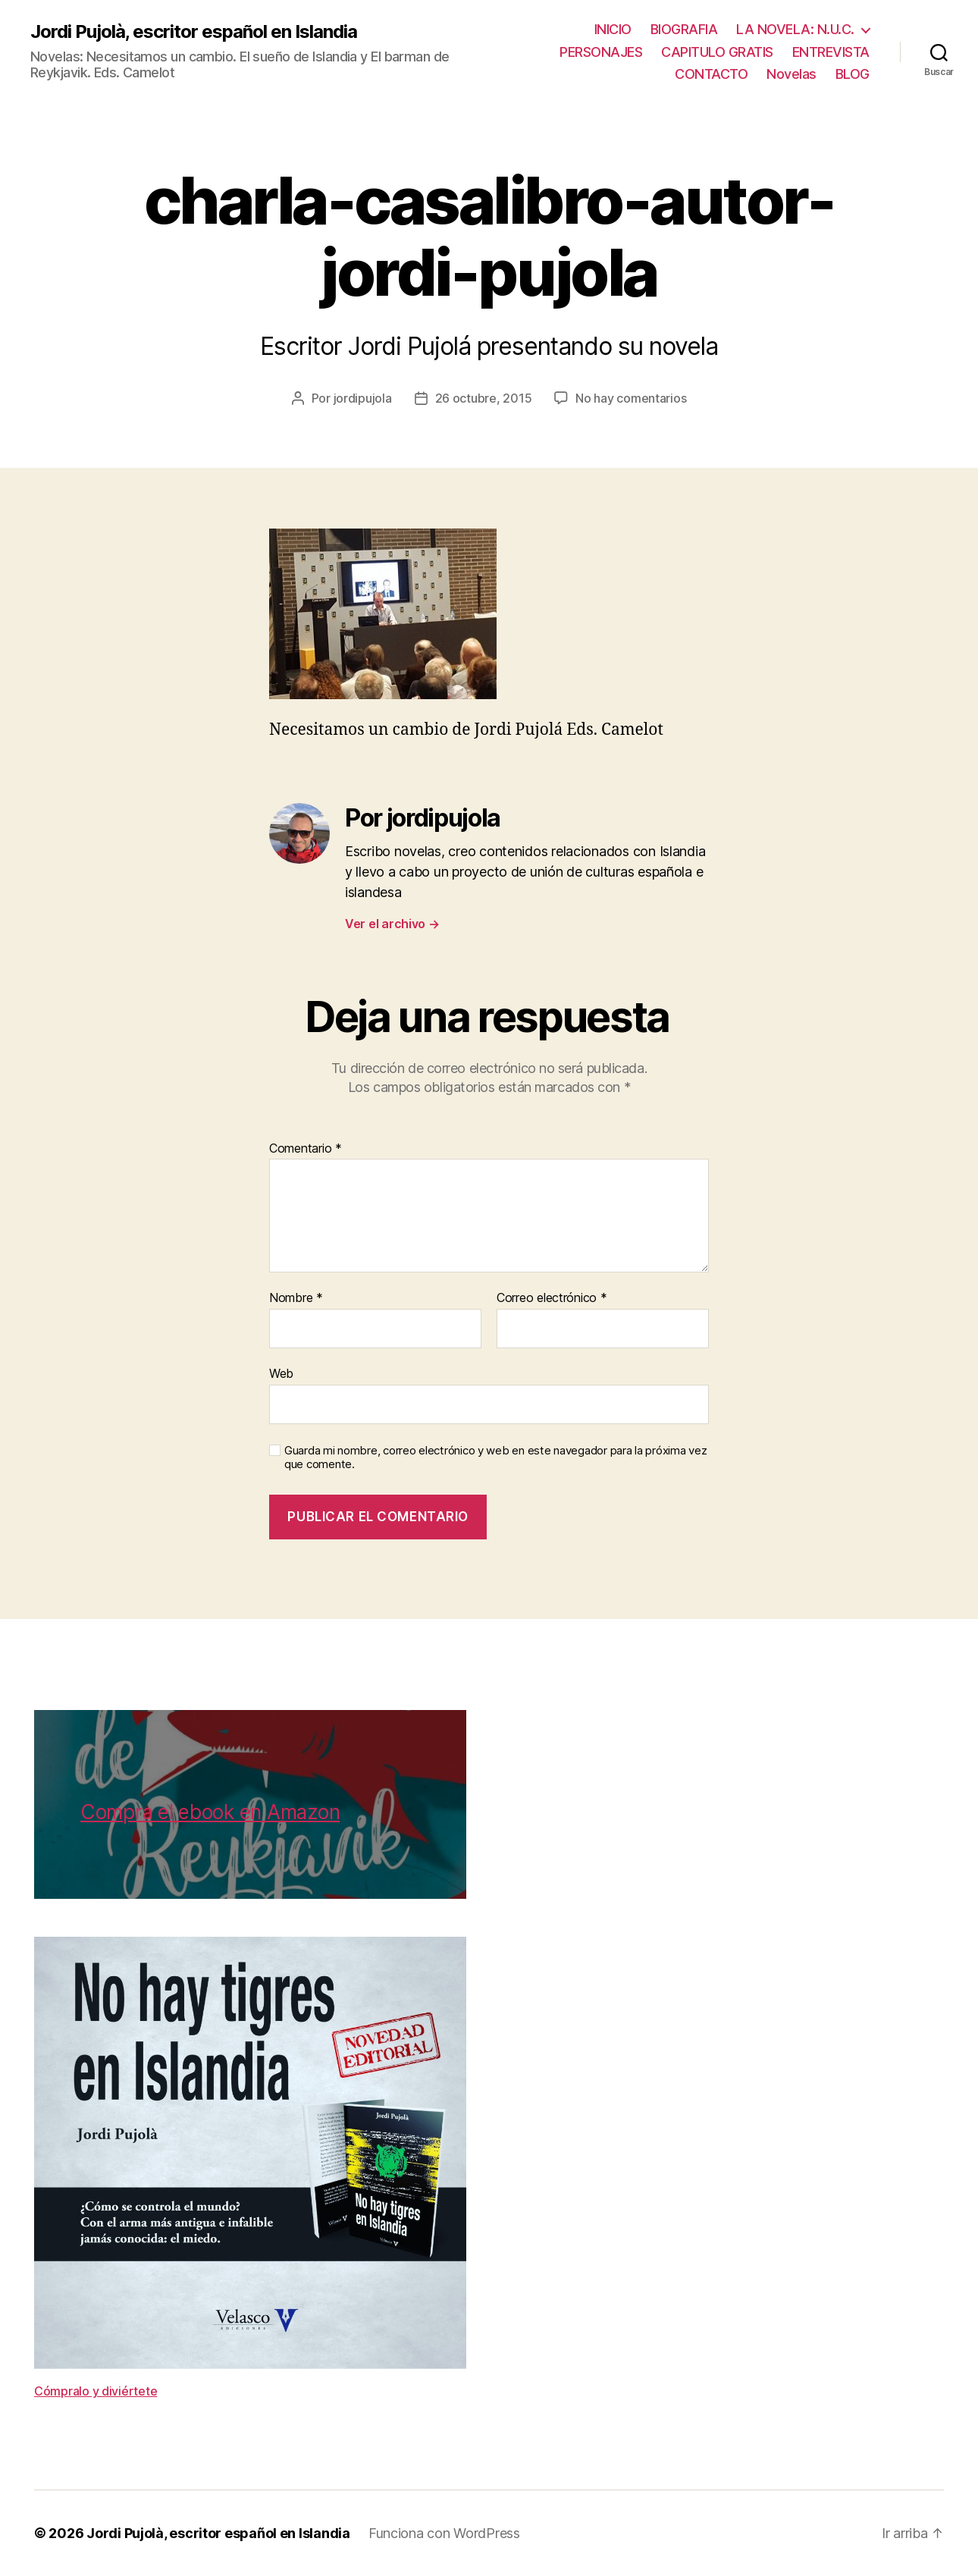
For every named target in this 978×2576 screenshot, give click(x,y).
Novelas (791, 74)
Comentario (305, 1149)
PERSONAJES (601, 52)
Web (281, 1373)
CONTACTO (711, 74)
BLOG (852, 74)
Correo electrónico (552, 1298)
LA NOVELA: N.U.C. (795, 29)
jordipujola (363, 398)
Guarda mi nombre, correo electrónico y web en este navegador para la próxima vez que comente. (495, 1458)
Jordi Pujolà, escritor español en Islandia (193, 32)
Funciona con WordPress (444, 2533)
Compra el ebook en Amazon (210, 1812)
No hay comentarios (630, 398)
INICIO (613, 29)
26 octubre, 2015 (483, 398)
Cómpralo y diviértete (95, 2391)
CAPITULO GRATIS (717, 52)
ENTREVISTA (831, 52)
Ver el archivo (392, 923)
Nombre (296, 1298)
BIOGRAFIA (684, 29)
